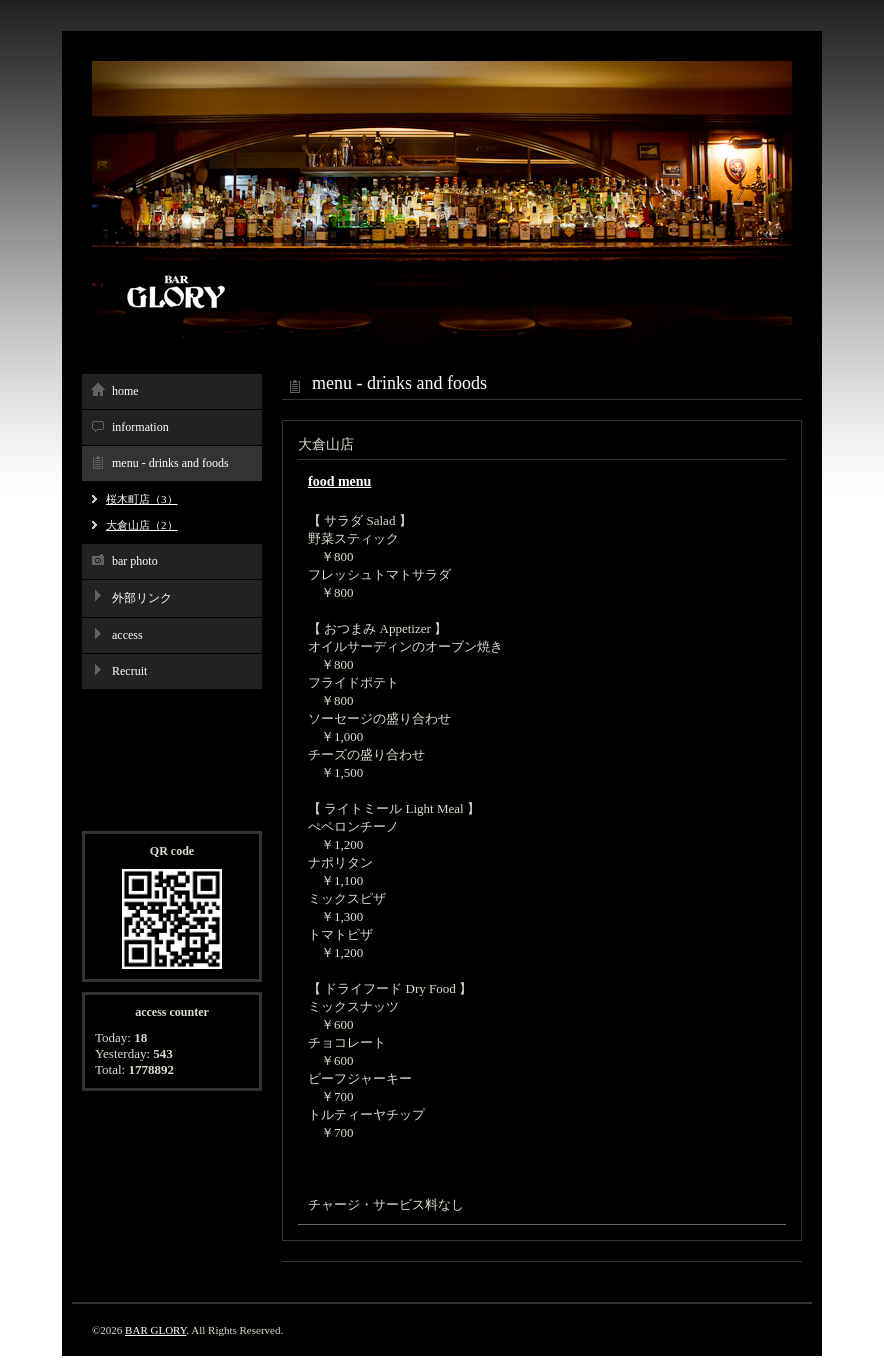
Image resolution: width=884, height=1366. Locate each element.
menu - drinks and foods (170, 463)
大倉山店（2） (142, 525)
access (127, 635)
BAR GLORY (155, 1330)
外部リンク (142, 598)
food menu (339, 481)
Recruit (129, 671)
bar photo (135, 561)
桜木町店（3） (142, 499)
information (140, 427)
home (125, 391)
